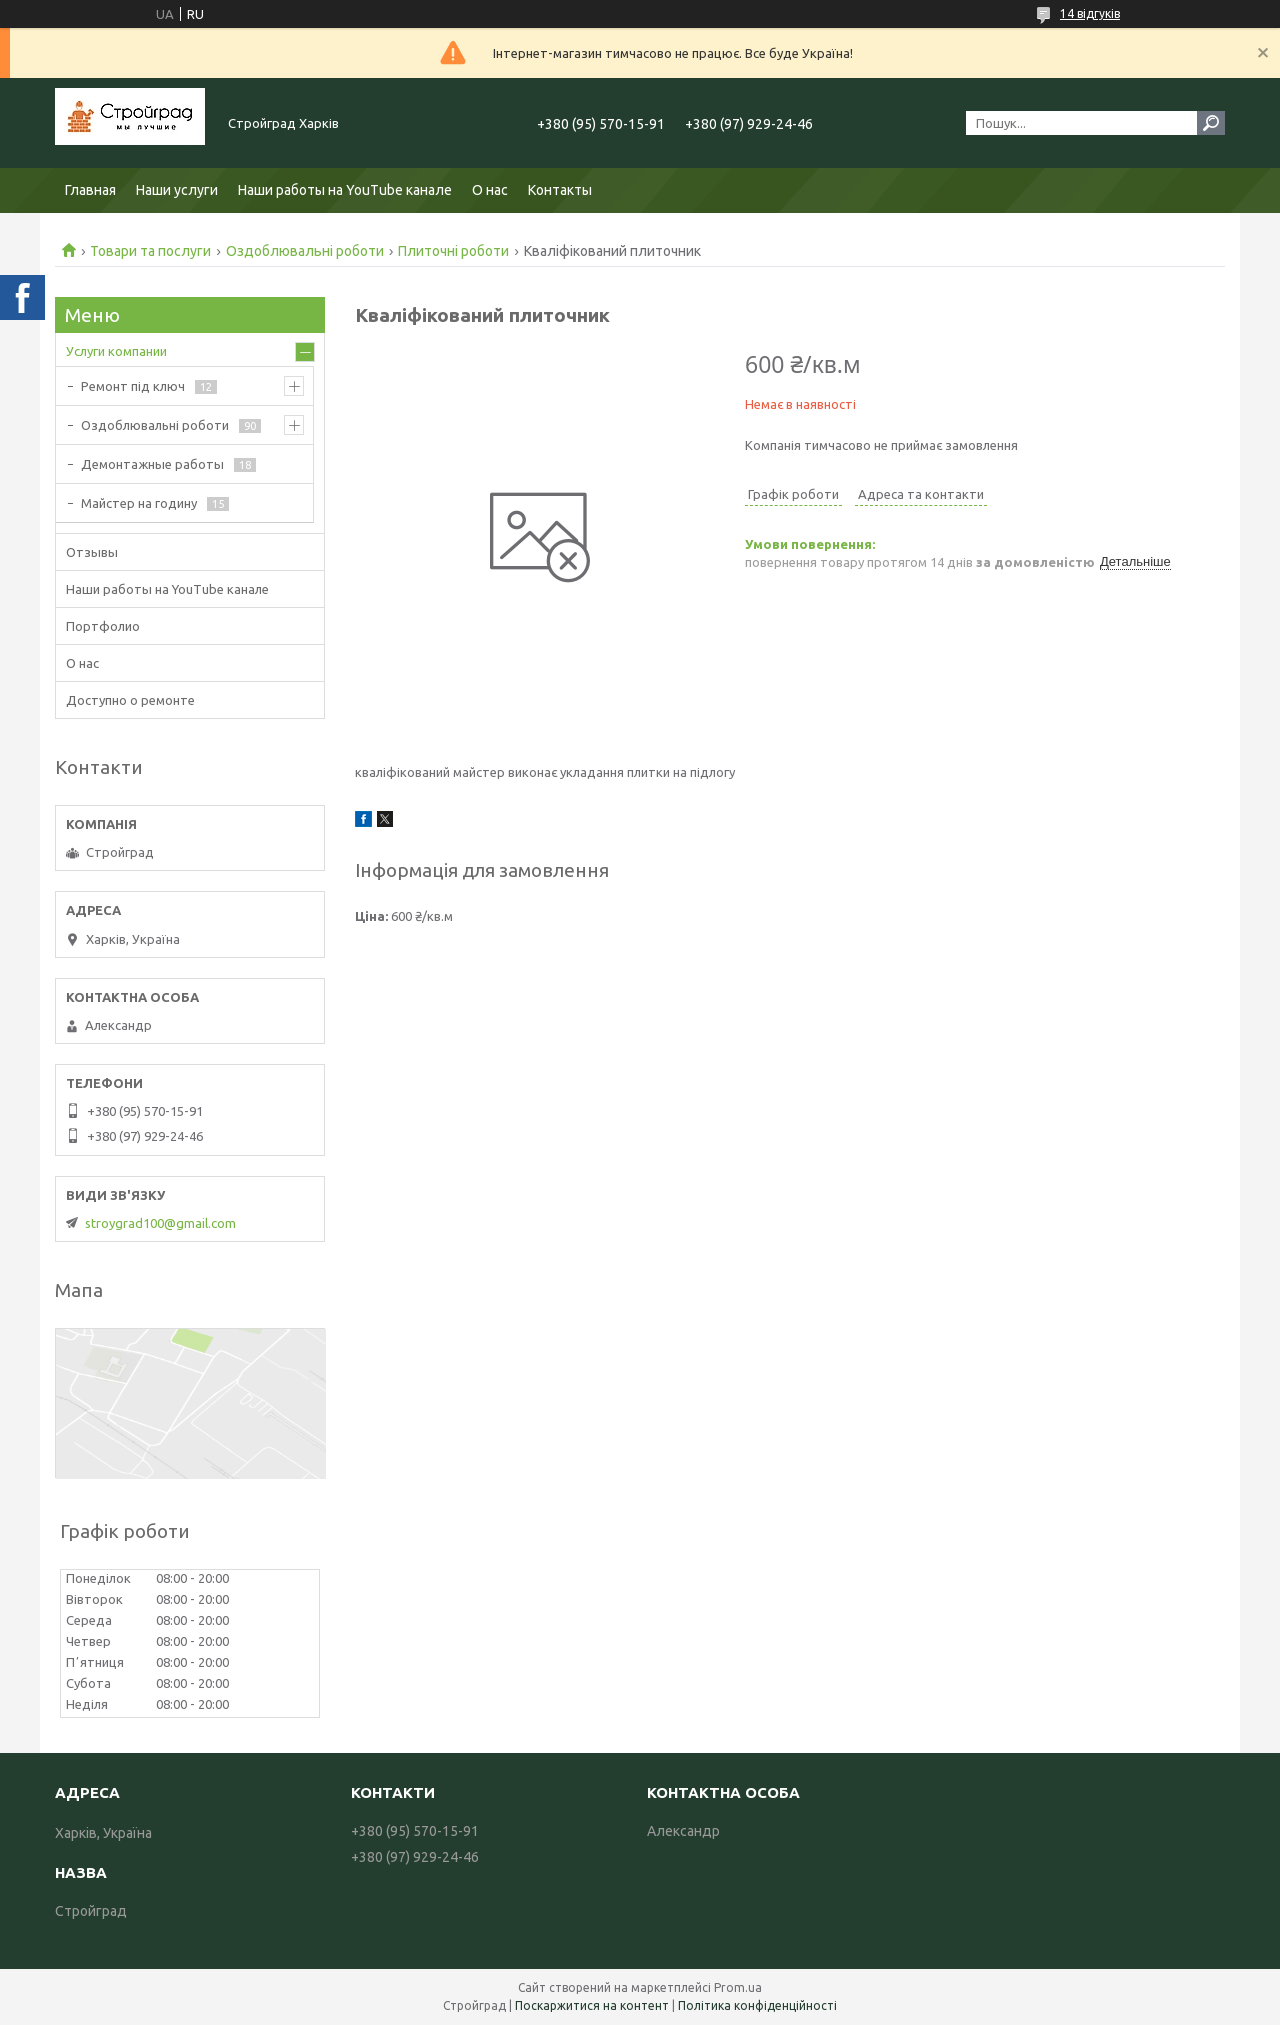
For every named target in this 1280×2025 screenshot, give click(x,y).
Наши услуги (177, 190)
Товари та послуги (150, 251)
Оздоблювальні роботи (305, 251)
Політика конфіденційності (757, 2005)
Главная (90, 190)
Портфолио (103, 626)
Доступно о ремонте (130, 700)
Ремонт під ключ (133, 386)
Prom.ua (738, 1987)
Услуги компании (116, 351)
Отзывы (92, 552)
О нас (490, 190)
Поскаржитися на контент (592, 2005)
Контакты (560, 190)
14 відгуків (1090, 13)
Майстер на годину (139, 503)
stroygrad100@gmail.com (160, 1223)
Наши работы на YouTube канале (345, 190)
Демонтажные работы (152, 464)
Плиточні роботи (453, 251)
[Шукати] (1211, 123)
